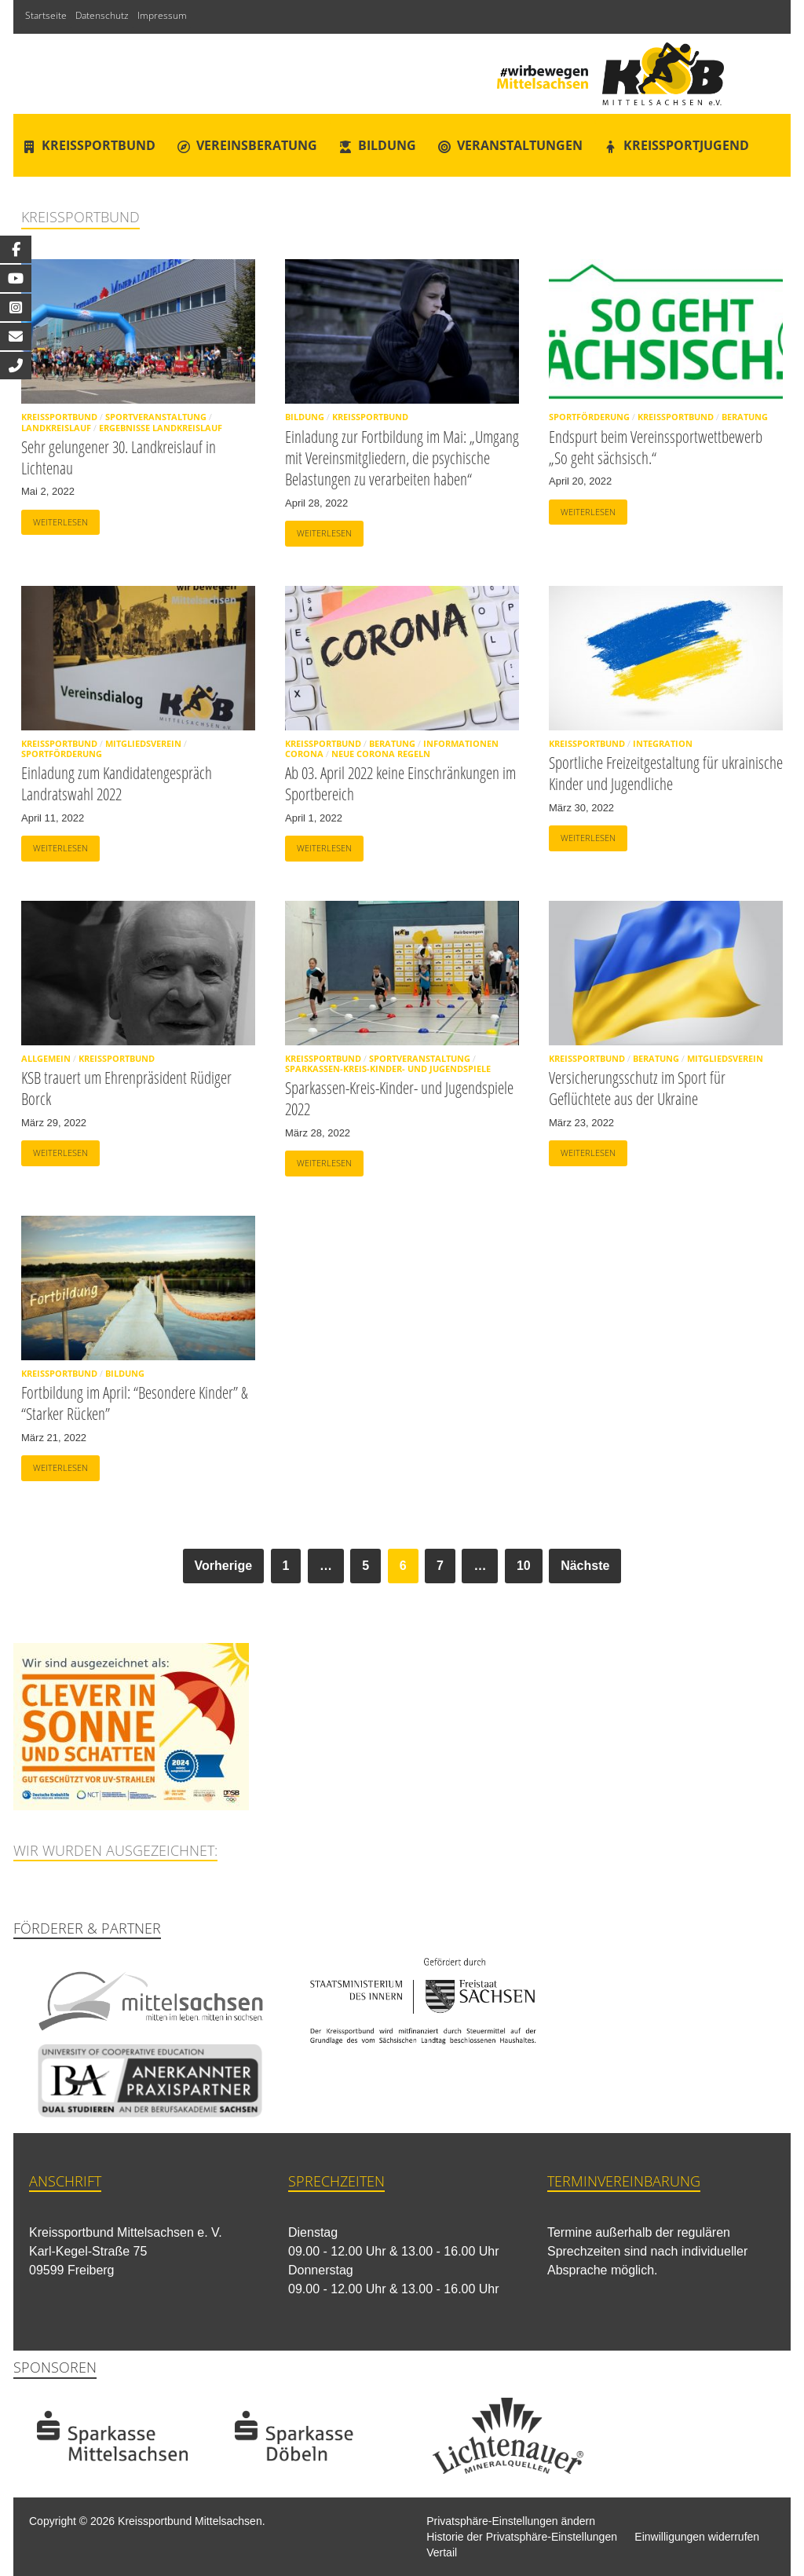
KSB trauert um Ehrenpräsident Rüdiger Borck (126, 1088)
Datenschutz (102, 15)
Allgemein (46, 1058)
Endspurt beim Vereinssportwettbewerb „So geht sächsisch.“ (655, 447)
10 (524, 1565)
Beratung (745, 417)
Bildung (387, 145)
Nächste (585, 1565)
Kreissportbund (98, 145)
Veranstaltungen (520, 145)
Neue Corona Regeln (380, 753)
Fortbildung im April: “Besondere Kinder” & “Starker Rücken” (134, 1403)
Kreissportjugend (686, 145)
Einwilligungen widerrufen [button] (696, 2536)
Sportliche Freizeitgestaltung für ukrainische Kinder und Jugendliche (666, 773)
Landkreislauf (56, 428)
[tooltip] (15, 249)
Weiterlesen (54, 519)
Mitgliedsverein (143, 743)
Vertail (441, 2552)
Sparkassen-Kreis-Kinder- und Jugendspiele (388, 1068)
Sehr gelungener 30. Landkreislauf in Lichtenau (118, 457)
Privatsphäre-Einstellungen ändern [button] (510, 2521)
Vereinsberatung (256, 145)
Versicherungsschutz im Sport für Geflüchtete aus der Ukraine (637, 1088)
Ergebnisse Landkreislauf (160, 428)
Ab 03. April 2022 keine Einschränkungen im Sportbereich (400, 783)
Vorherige (224, 1565)
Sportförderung (589, 417)
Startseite (46, 15)
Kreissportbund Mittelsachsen (190, 2521)
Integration (663, 743)
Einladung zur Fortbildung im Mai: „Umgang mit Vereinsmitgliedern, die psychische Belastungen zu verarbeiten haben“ (402, 458)
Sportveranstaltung (155, 417)
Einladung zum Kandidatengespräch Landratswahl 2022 (116, 783)
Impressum (162, 15)
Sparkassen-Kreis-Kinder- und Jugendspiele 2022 (399, 1098)
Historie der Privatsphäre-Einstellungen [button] (521, 2536)
